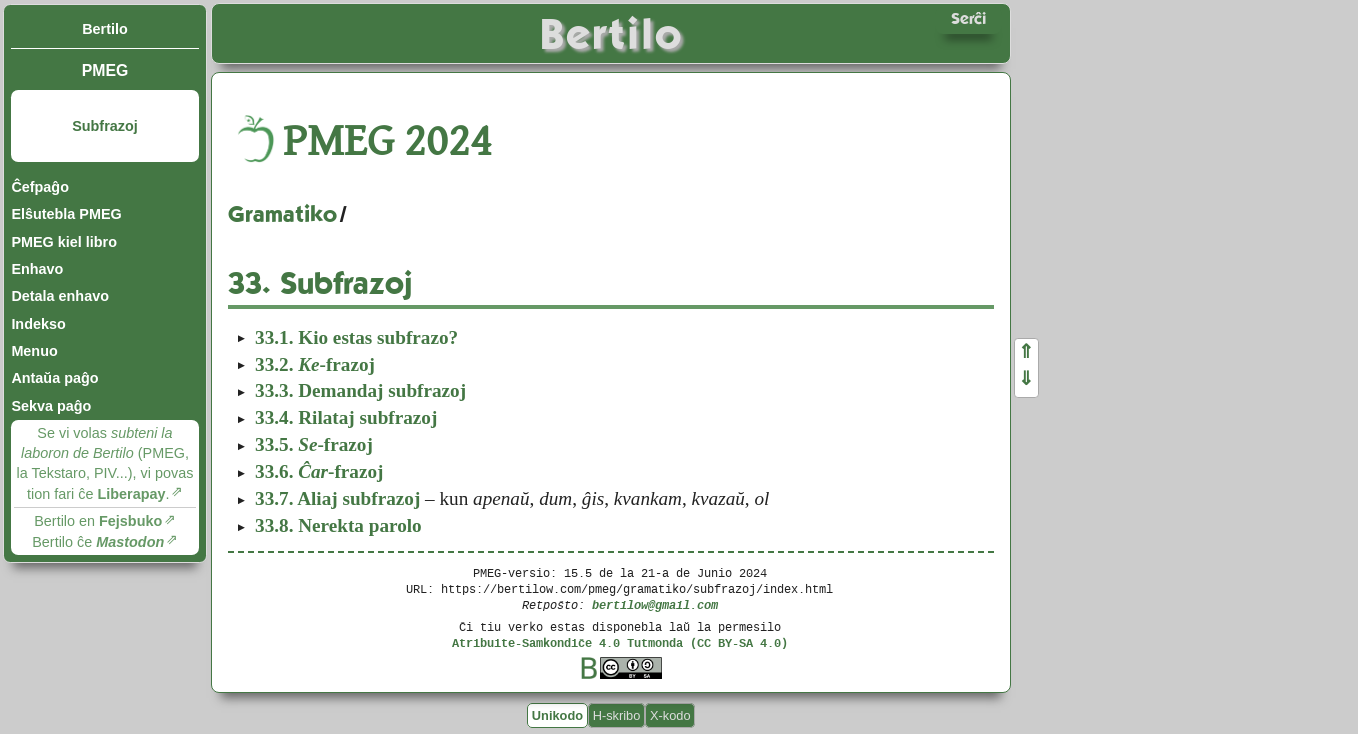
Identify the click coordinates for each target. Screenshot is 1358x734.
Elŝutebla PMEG (66, 214)
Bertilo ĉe (98, 542)
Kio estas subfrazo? (356, 337)
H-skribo (617, 715)
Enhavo (37, 269)
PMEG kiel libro (64, 242)
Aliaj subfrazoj (337, 498)
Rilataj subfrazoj (346, 417)
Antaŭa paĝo (54, 378)
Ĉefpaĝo (40, 187)
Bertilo (105, 29)
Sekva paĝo (51, 406)
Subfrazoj (105, 126)
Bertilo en (98, 521)
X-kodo (670, 715)
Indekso (38, 324)
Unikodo (557, 715)
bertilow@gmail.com (655, 604)
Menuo (34, 351)
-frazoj (315, 364)
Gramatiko (282, 214)
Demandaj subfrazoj (360, 390)
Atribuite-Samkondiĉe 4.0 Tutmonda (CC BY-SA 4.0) (620, 642)
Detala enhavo (60, 296)
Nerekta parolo (338, 525)
